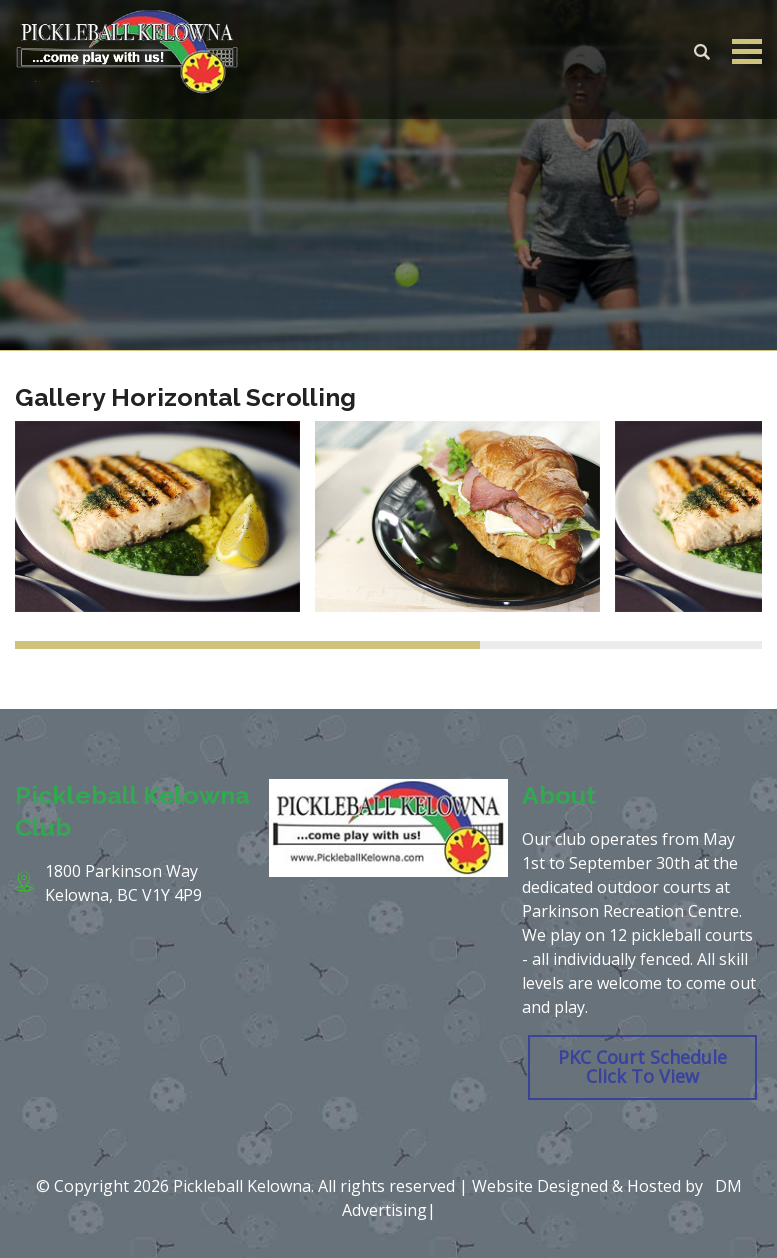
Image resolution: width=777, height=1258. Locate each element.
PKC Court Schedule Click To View (642, 1067)
